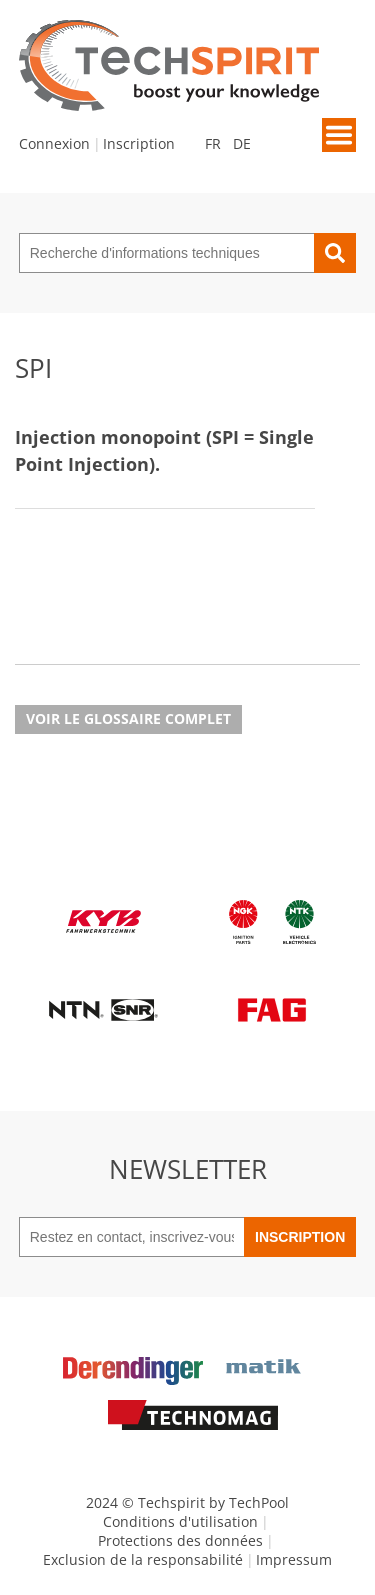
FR (213, 143)
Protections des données (180, 1540)
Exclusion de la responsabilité (143, 1559)
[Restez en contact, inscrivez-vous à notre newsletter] (131, 1237)
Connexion (54, 143)
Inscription (139, 143)
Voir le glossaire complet (128, 718)
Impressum (294, 1559)
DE (242, 143)
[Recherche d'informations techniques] (167, 253)
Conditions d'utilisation (180, 1521)
